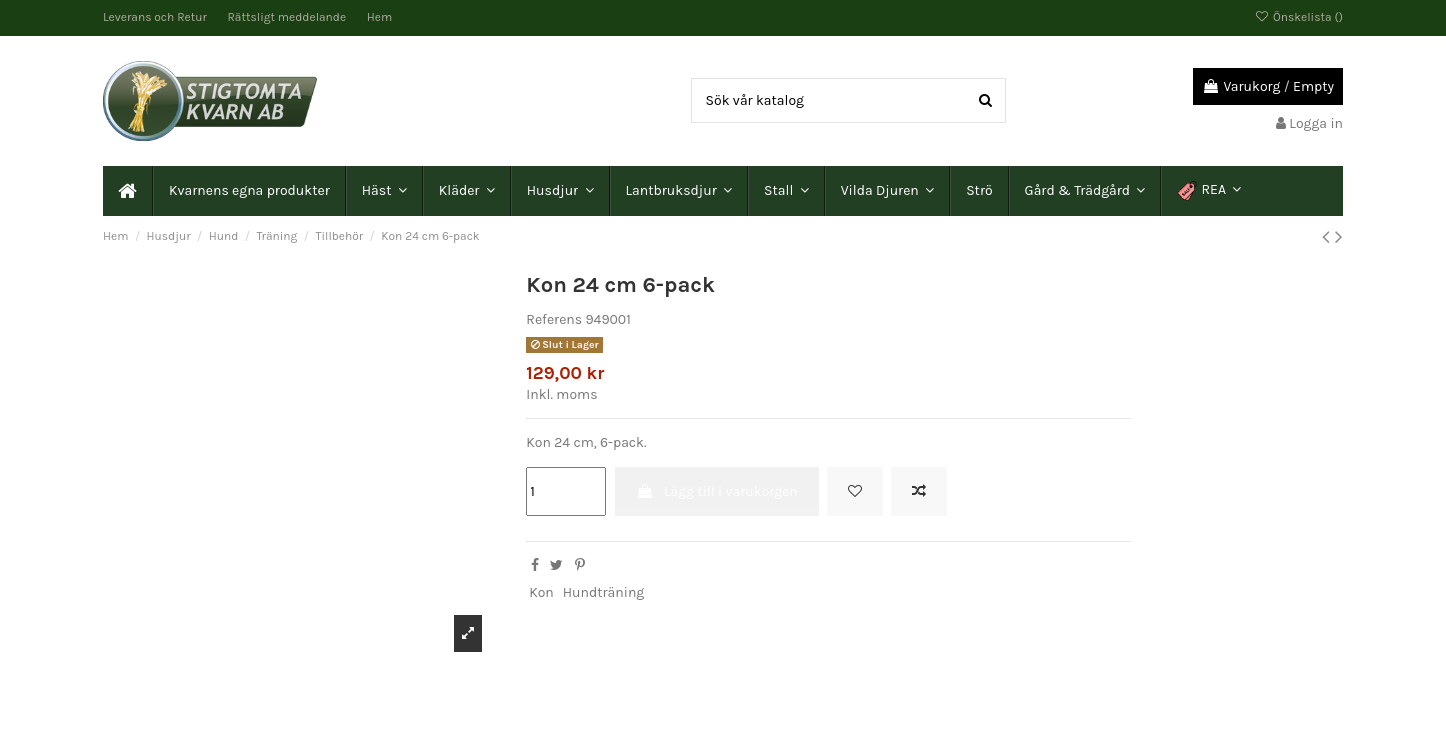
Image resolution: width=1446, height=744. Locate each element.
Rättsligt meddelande (288, 17)
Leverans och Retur (156, 17)
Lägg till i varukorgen (717, 491)
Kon (541, 592)
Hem (379, 17)
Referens (554, 319)
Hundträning (604, 592)
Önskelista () (1299, 17)
